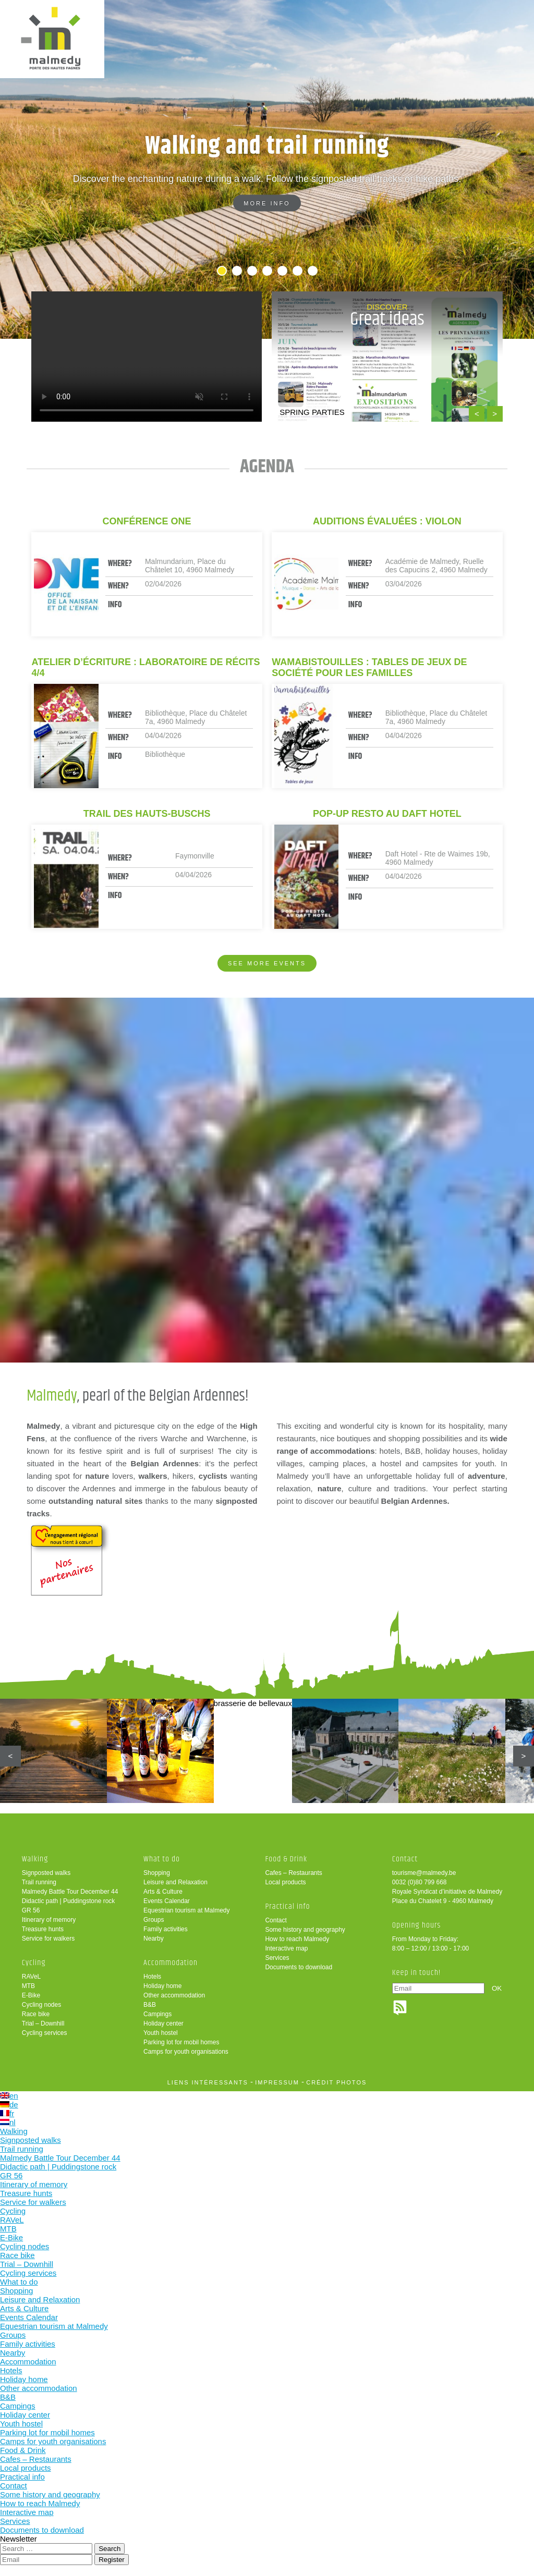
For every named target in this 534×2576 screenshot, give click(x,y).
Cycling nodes (41, 2004)
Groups (153, 1919)
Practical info (287, 1906)
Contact (275, 1920)
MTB (28, 1986)
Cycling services (44, 2033)
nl (8, 2122)
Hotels (152, 1976)
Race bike (36, 2014)
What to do (161, 1859)
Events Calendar (166, 1901)
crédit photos (336, 2082)
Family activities (165, 1929)
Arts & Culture (163, 1891)
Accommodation (170, 1962)
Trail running (39, 1882)
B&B (149, 2004)
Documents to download (298, 1967)
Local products (285, 1882)
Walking (35, 1859)
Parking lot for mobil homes (181, 2042)
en (9, 2095)
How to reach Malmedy (297, 1939)
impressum (277, 2082)
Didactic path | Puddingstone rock (68, 1901)
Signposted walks (46, 1872)
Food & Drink (286, 1859)
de (9, 2104)
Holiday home (162, 1986)
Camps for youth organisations (185, 2051)
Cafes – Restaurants (293, 1872)
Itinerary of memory (49, 1919)
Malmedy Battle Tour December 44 (70, 1891)
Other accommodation (174, 1995)
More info (267, 203)
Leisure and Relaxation (175, 1882)
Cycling (34, 1962)
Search (109, 2549)
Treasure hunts (43, 1929)
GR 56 (31, 1910)
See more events (267, 963)
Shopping (156, 1872)
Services (277, 1957)
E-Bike (31, 1995)
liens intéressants (207, 2082)
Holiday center (163, 2023)
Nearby (153, 1938)
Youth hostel (160, 2033)
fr (7, 2113)
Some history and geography (305, 1929)
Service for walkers (48, 1938)
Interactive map (286, 1948)
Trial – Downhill (43, 2023)
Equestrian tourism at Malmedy (186, 1910)
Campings (157, 2014)
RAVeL (31, 1976)
